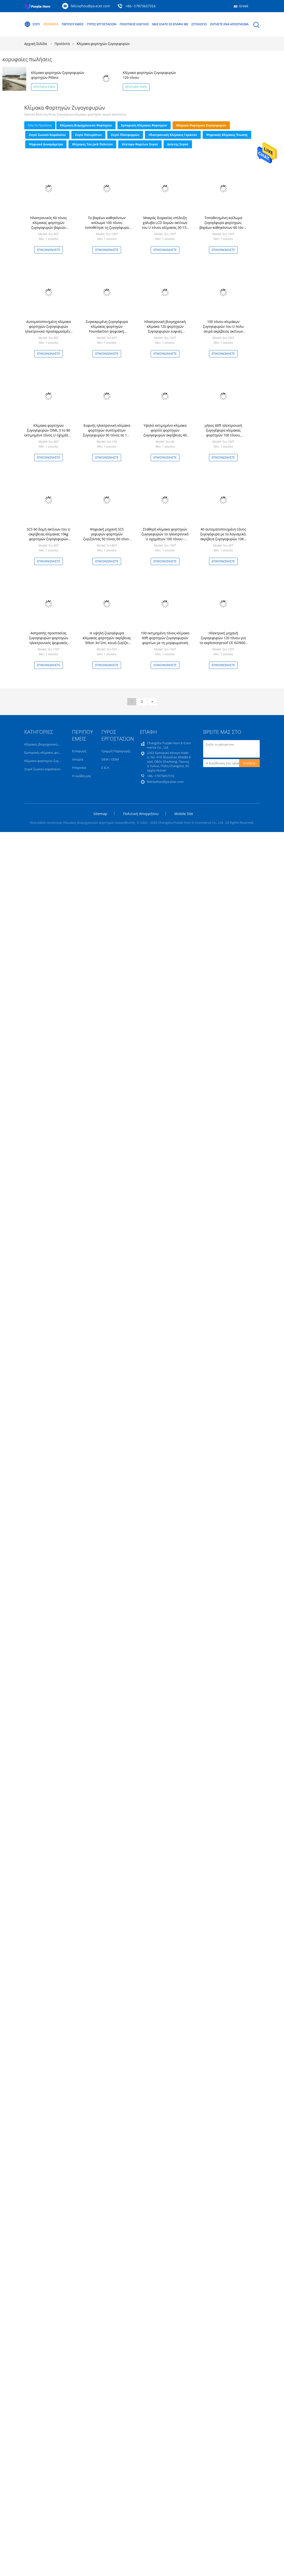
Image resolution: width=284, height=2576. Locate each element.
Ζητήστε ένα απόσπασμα (229, 24)
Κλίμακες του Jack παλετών (92, 144)
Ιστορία (77, 759)
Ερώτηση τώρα (44, 87)
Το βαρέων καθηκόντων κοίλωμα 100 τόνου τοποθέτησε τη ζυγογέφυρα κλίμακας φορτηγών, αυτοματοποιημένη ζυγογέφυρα (107, 229)
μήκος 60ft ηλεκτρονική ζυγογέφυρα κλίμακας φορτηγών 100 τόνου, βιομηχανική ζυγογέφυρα (223, 432)
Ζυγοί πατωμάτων (88, 135)
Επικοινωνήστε (48, 250)
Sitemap (100, 813)
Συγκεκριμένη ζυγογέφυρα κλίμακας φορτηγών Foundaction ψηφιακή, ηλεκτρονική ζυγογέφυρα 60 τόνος (106, 331)
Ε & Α (105, 767)
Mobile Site (183, 813)
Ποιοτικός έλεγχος (134, 24)
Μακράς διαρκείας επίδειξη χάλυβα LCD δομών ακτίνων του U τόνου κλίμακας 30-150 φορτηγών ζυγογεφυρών (165, 225)
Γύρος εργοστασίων (102, 24)
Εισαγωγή (79, 751)
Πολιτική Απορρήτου (141, 813)
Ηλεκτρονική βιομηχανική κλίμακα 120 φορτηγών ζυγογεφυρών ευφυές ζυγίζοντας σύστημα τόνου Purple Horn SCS (165, 331)
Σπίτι (32, 24)
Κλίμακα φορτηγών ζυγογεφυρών (103, 43)
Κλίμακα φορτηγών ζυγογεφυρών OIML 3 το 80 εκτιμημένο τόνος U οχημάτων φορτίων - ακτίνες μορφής (48, 432)
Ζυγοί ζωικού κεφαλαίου (47, 135)
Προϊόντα (50, 24)
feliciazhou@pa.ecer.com (90, 6)
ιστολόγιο (199, 24)
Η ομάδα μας (81, 776)
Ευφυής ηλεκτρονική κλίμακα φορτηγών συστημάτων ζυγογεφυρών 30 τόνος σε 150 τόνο (107, 432)
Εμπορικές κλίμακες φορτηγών (144, 125)
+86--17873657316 (140, 6)
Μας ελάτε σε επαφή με (170, 24)
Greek (243, 6)
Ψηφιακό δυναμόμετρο (46, 144)
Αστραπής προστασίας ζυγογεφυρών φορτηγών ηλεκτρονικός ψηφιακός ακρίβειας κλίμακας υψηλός (48, 640)
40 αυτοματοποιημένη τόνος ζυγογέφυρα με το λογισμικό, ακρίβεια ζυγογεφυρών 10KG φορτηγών (223, 536)
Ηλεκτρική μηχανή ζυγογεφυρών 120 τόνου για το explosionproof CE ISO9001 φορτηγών (223, 640)
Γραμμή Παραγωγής (116, 751)
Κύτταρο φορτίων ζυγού (140, 144)
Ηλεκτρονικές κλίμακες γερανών (173, 135)
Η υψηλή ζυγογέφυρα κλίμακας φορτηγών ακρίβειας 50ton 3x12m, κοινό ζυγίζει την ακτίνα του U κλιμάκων (107, 640)
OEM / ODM (110, 759)
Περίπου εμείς (73, 24)
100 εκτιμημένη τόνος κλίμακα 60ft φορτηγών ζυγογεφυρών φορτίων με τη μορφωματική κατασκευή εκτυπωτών (165, 640)
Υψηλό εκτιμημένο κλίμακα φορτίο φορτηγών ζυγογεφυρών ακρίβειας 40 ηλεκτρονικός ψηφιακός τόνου (165, 435)
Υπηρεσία (79, 767)
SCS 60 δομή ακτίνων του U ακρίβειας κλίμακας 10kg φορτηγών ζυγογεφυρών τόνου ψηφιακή (48, 536)
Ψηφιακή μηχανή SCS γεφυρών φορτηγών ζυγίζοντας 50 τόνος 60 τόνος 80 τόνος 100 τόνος (106, 536)
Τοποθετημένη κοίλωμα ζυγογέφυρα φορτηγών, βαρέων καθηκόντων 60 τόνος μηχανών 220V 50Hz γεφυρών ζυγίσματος (223, 227)
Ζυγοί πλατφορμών (125, 135)
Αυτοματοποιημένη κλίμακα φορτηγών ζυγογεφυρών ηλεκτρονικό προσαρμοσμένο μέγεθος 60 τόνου (48, 328)
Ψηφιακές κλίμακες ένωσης (227, 135)
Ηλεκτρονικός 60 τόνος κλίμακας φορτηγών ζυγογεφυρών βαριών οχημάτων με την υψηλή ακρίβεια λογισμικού (48, 227)
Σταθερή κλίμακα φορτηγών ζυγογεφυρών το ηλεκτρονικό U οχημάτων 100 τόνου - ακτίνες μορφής (165, 536)
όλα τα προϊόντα (40, 125)
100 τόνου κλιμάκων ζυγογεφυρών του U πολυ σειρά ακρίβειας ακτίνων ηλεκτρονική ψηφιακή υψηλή (223, 328)
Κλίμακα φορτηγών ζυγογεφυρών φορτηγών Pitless (57, 75)
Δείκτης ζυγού (177, 144)
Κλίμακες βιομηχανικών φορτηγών (86, 125)
